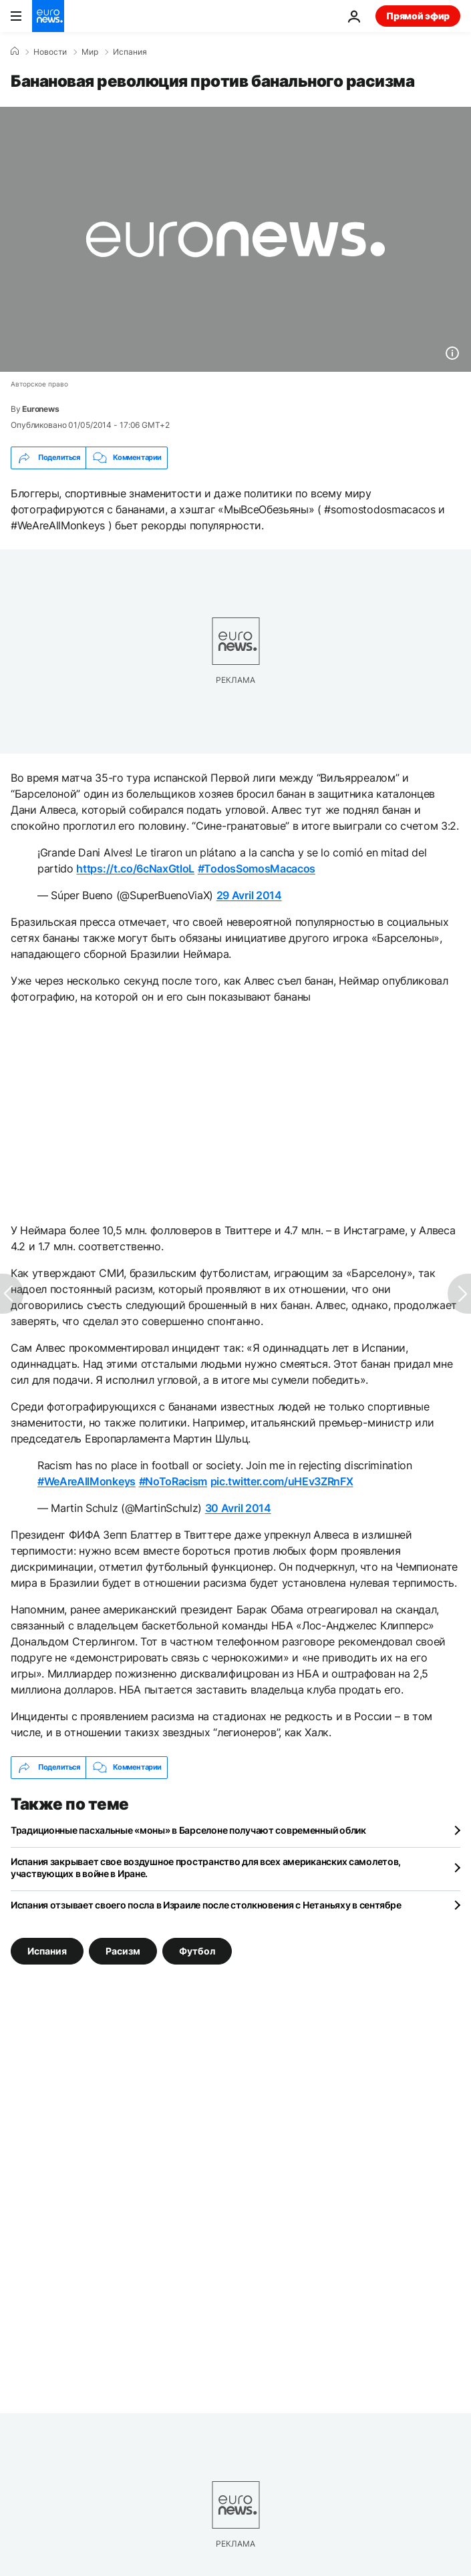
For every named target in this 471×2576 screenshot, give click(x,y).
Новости (50, 52)
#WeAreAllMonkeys (86, 1481)
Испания (130, 52)
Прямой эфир (418, 15)
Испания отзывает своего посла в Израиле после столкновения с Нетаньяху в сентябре (206, 1904)
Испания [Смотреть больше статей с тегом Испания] (47, 1950)
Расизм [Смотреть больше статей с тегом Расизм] (123, 1950)
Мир (90, 52)
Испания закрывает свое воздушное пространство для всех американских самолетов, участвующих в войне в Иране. (206, 1867)
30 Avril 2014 (238, 1508)
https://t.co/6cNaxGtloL (135, 868)
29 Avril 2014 (249, 895)
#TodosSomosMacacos (256, 868)
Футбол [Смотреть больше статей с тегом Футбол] (197, 1950)
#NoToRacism (173, 1481)
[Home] (15, 51)
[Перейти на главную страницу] (48, 16)
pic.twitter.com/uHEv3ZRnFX (281, 1481)
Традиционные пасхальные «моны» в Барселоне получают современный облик (188, 1830)
